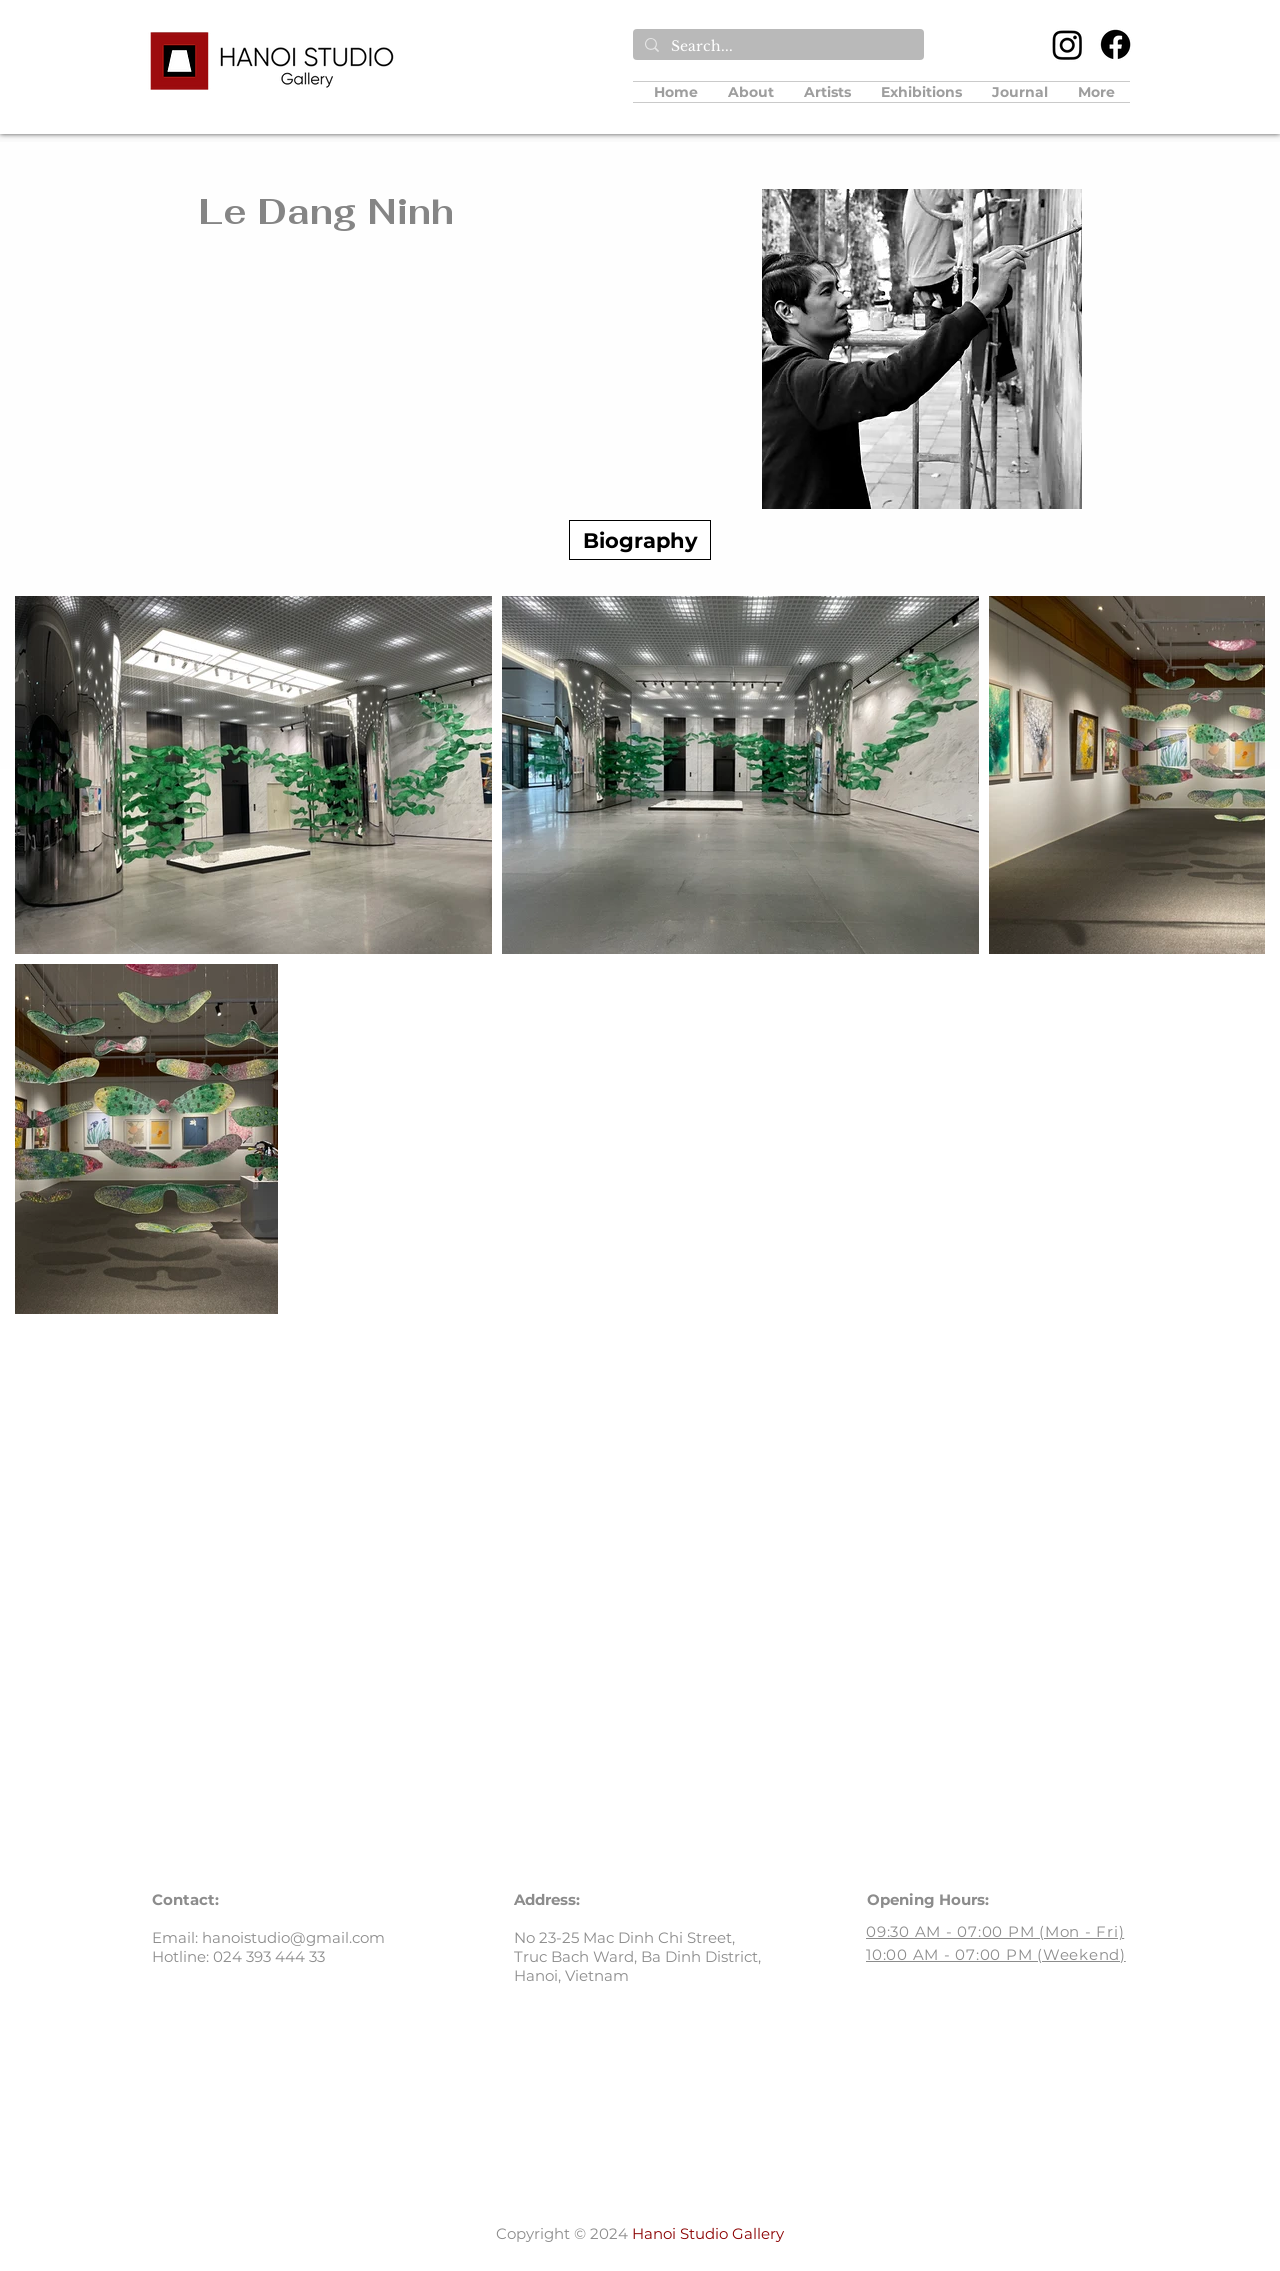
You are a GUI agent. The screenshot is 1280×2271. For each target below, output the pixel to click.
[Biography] (640, 540)
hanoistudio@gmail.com (293, 1937)
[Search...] (776, 47)
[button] (827, 92)
